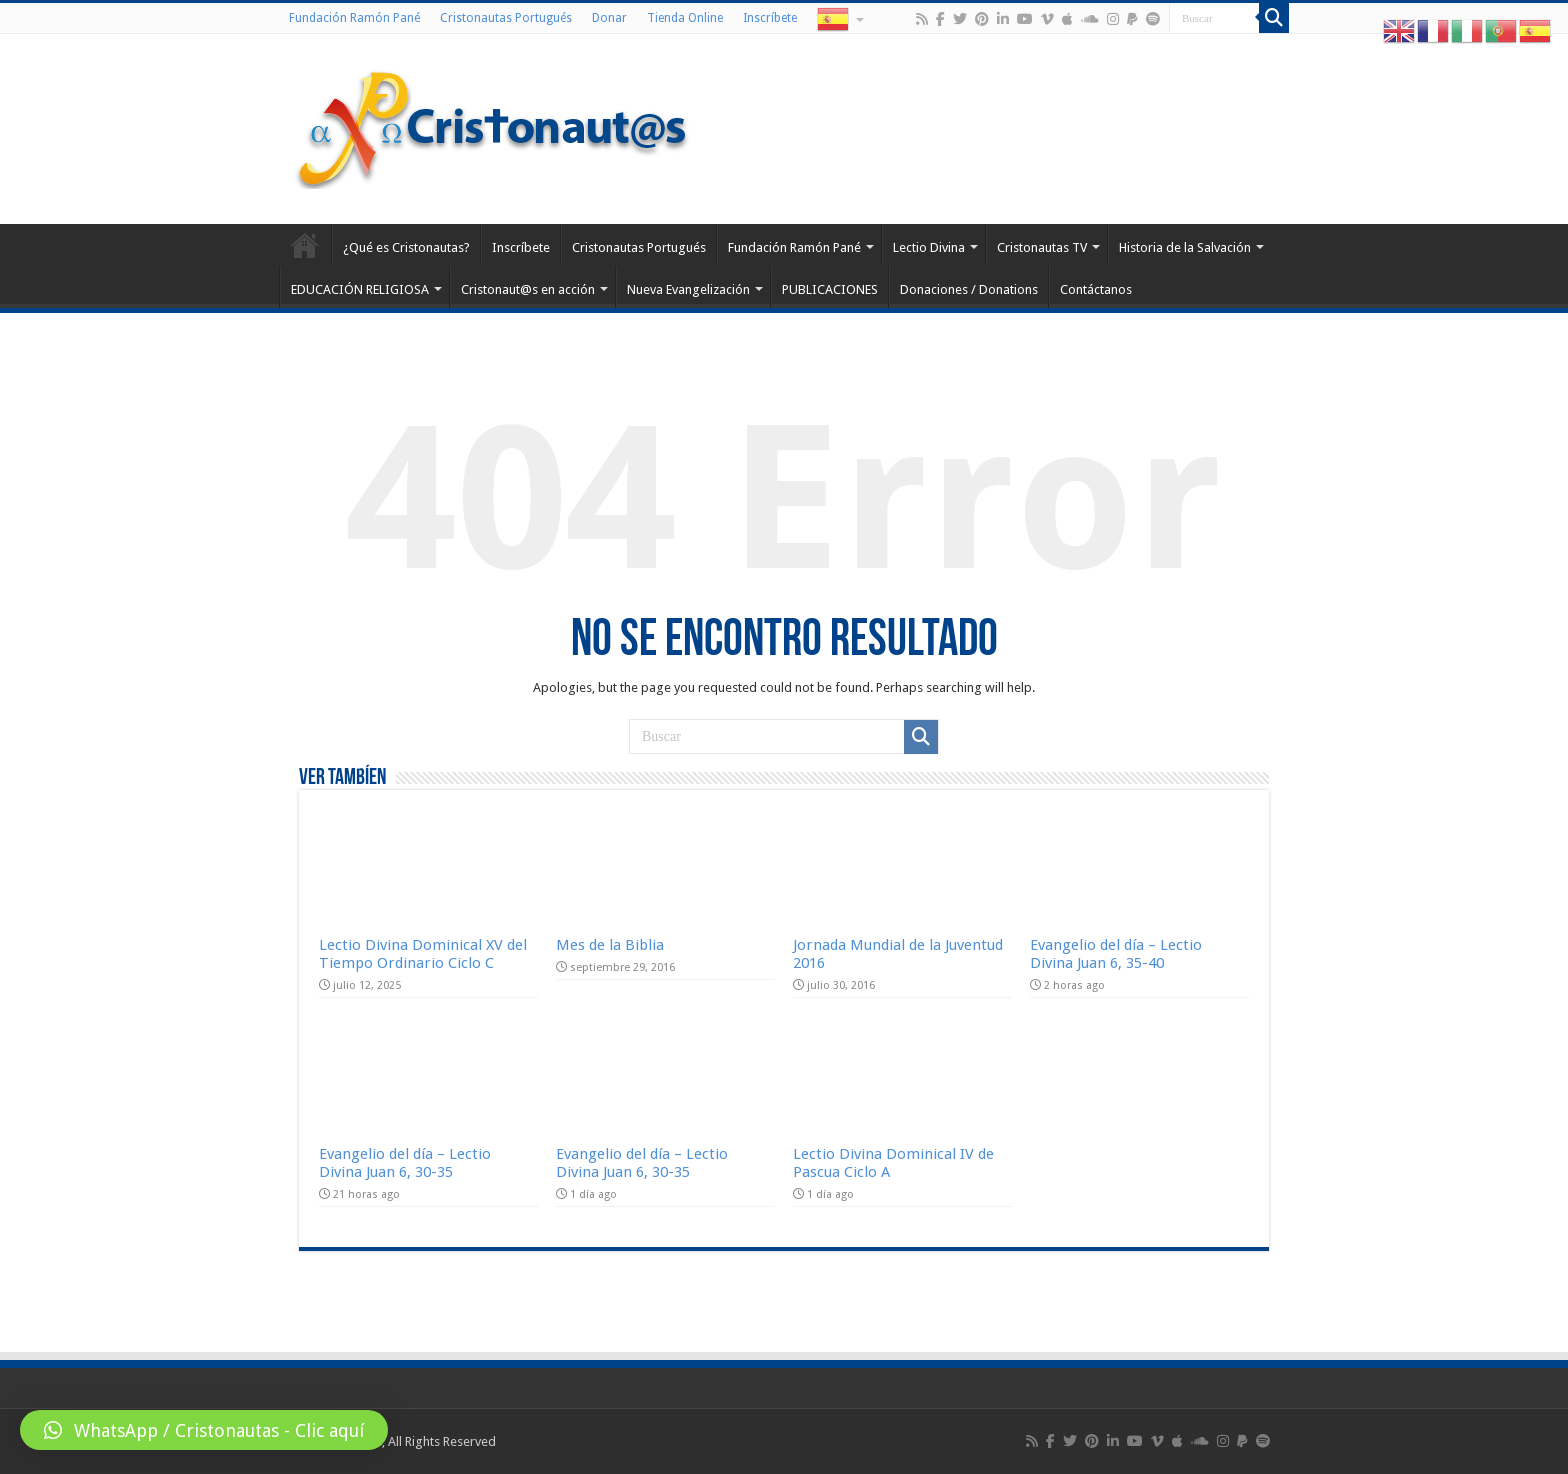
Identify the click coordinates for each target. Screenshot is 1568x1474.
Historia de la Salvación (1185, 247)
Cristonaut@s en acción (528, 289)
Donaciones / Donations (969, 289)
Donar (609, 18)
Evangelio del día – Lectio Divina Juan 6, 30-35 (405, 1163)
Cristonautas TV (1042, 247)
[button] (204, 1430)
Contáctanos (1096, 289)
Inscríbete (770, 18)
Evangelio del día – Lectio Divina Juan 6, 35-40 (1116, 954)
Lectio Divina (929, 247)
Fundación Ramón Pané (354, 18)
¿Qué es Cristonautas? (406, 247)
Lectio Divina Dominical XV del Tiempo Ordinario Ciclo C (423, 954)
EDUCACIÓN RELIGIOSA (360, 289)
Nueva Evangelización (688, 289)
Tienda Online (685, 18)
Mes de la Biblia (610, 945)
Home (305, 245)
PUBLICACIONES (830, 289)
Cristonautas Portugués (506, 18)
